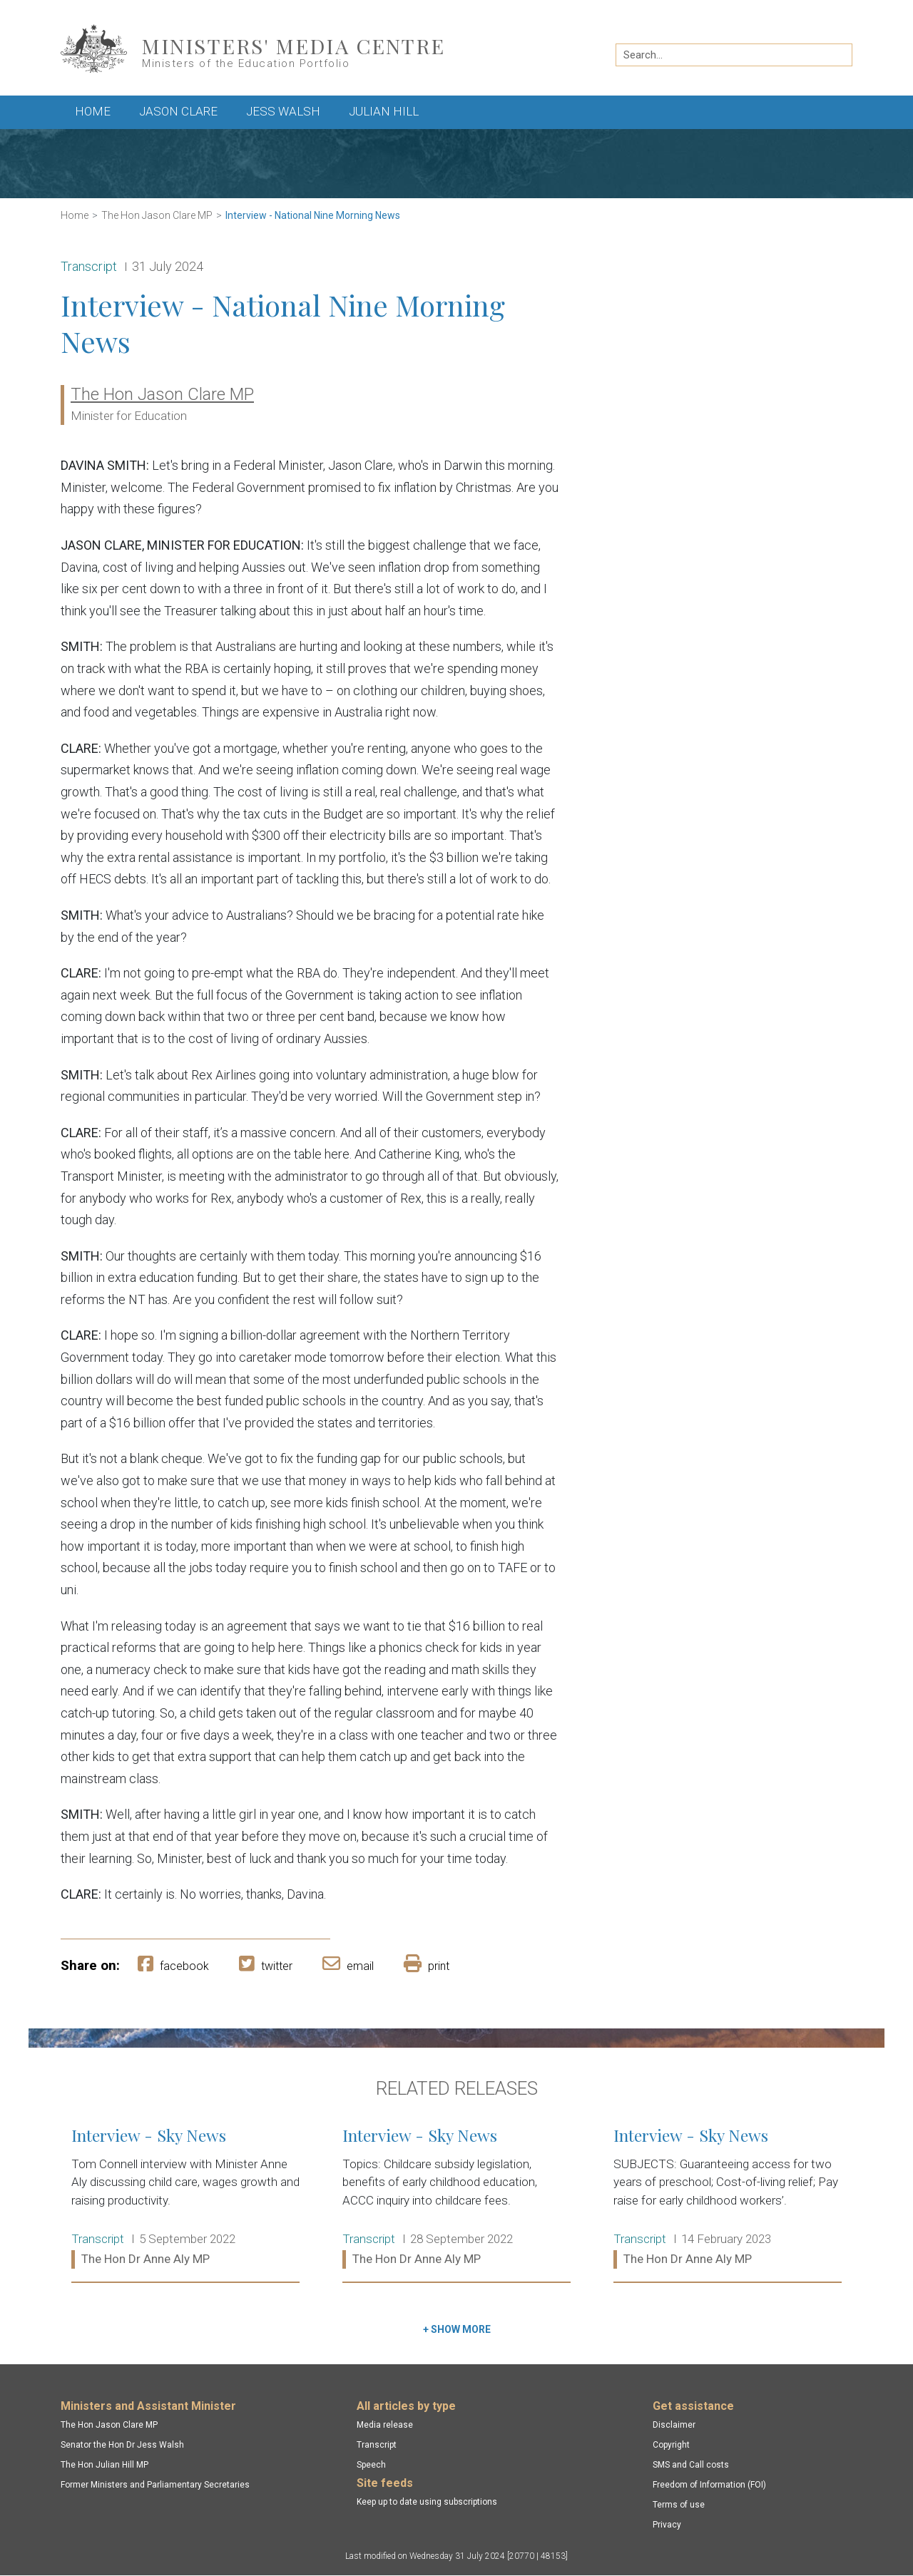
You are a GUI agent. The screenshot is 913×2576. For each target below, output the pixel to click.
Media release (385, 2425)
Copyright (671, 2445)
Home (93, 111)
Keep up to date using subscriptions (427, 2502)
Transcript (377, 2445)
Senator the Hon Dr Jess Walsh (122, 2445)
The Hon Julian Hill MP (104, 2465)
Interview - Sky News (185, 2198)
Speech (371, 2465)
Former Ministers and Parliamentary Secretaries (155, 2485)
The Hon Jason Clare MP (157, 215)
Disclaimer (674, 2425)
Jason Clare (178, 111)
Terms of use (679, 2505)
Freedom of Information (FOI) (709, 2485)
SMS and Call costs (691, 2465)
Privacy (667, 2525)
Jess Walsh (283, 111)
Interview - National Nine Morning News (312, 215)
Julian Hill (384, 111)
